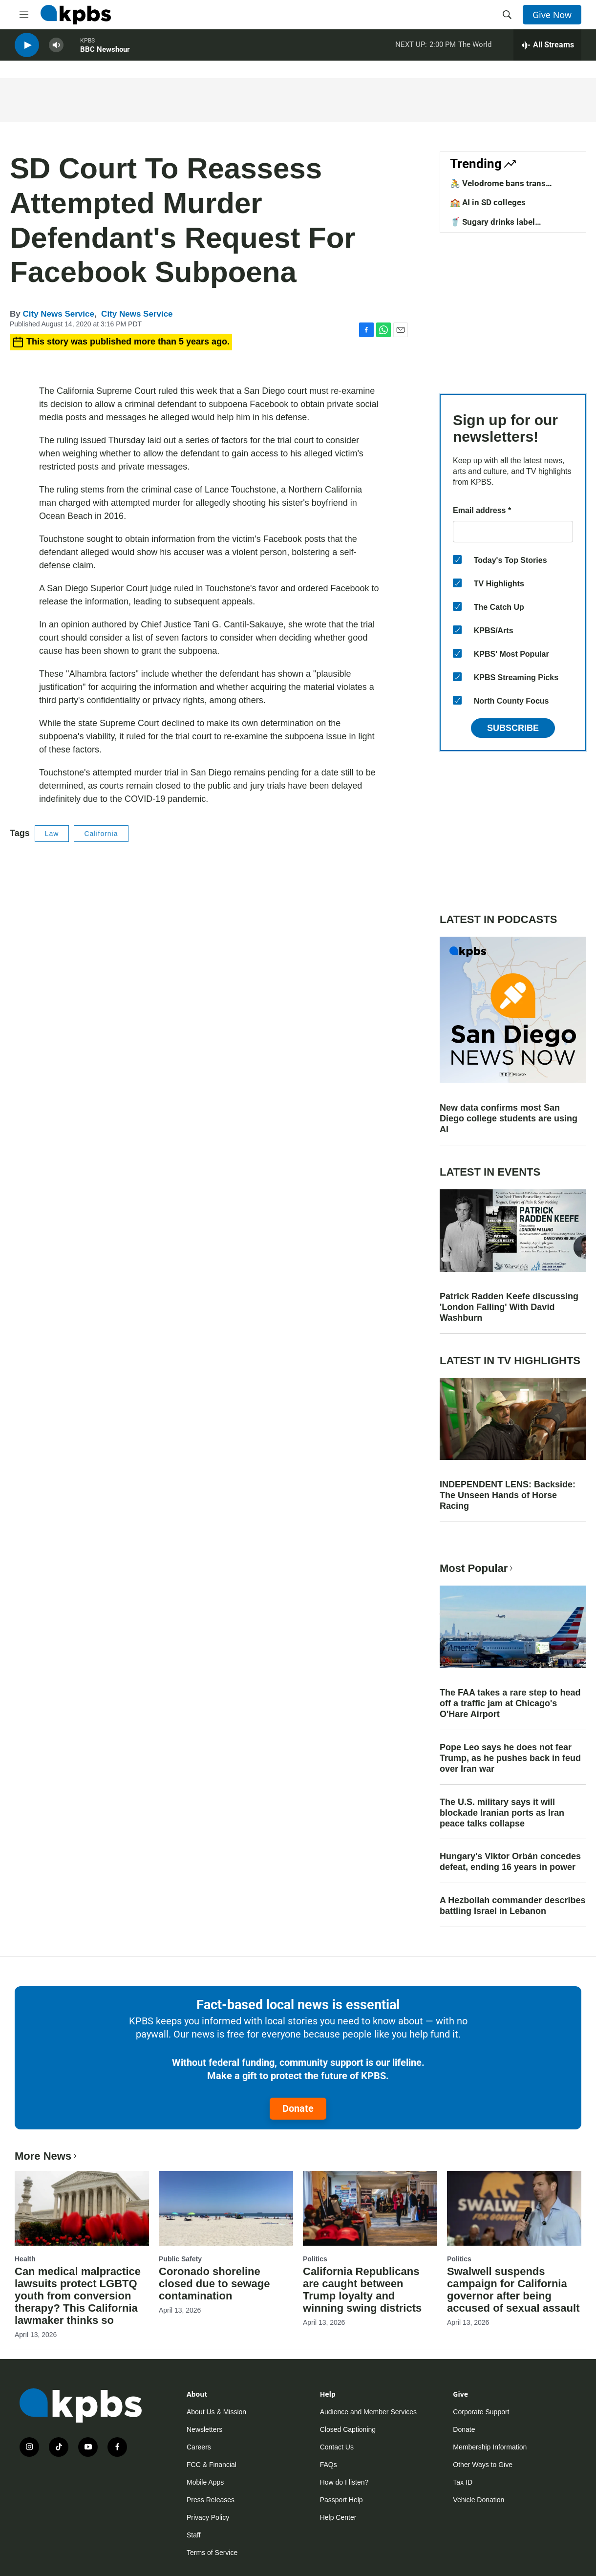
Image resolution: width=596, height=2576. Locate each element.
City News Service (58, 314)
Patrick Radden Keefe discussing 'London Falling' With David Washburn (509, 1307)
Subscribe (513, 728)
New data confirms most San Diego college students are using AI (508, 1118)
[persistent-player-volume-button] (56, 49)
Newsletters (204, 2429)
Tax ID (462, 2482)
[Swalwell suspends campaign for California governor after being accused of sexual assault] (514, 2208)
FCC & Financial (211, 2465)
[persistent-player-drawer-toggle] (547, 48)
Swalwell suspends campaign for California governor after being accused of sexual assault (513, 2289)
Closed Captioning (348, 2429)
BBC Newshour (105, 53)
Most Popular (477, 1568)
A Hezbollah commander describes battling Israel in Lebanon (512, 1905)
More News (47, 2156)
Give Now (552, 15)
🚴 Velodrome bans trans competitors (498, 188)
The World (474, 48)
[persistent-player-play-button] (27, 49)
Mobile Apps (205, 2482)
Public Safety (180, 2259)
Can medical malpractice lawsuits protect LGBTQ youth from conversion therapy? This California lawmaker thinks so (78, 2295)
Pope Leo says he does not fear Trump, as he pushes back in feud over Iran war (510, 1758)
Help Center (338, 2517)
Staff (194, 2535)
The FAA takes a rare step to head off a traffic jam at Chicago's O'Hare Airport (510, 1703)
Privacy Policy (208, 2517)
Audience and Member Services (368, 2412)
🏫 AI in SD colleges (488, 202)
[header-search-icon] (507, 14)
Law (52, 833)
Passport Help (341, 2500)
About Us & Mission (216, 2412)
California (101, 833)
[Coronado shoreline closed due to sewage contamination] (226, 2208)
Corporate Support (481, 2412)
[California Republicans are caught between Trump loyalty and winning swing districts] (370, 2208)
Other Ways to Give (482, 2465)
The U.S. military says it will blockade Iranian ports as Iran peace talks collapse (502, 1812)
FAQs (328, 2465)
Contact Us (337, 2447)
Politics (315, 2259)
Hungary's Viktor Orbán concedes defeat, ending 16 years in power (510, 1861)
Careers (199, 2447)
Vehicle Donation (478, 2500)
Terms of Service (212, 2552)
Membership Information (490, 2447)
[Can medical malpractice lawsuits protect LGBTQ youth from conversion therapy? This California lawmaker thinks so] (82, 2208)
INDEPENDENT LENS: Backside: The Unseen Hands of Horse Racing (507, 1495)
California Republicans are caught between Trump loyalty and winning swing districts (362, 2289)
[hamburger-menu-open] (24, 14)
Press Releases (210, 2500)
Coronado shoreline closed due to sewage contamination (214, 2283)
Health (25, 2259)
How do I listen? (344, 2482)
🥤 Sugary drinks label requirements (492, 226)
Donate (298, 2108)
